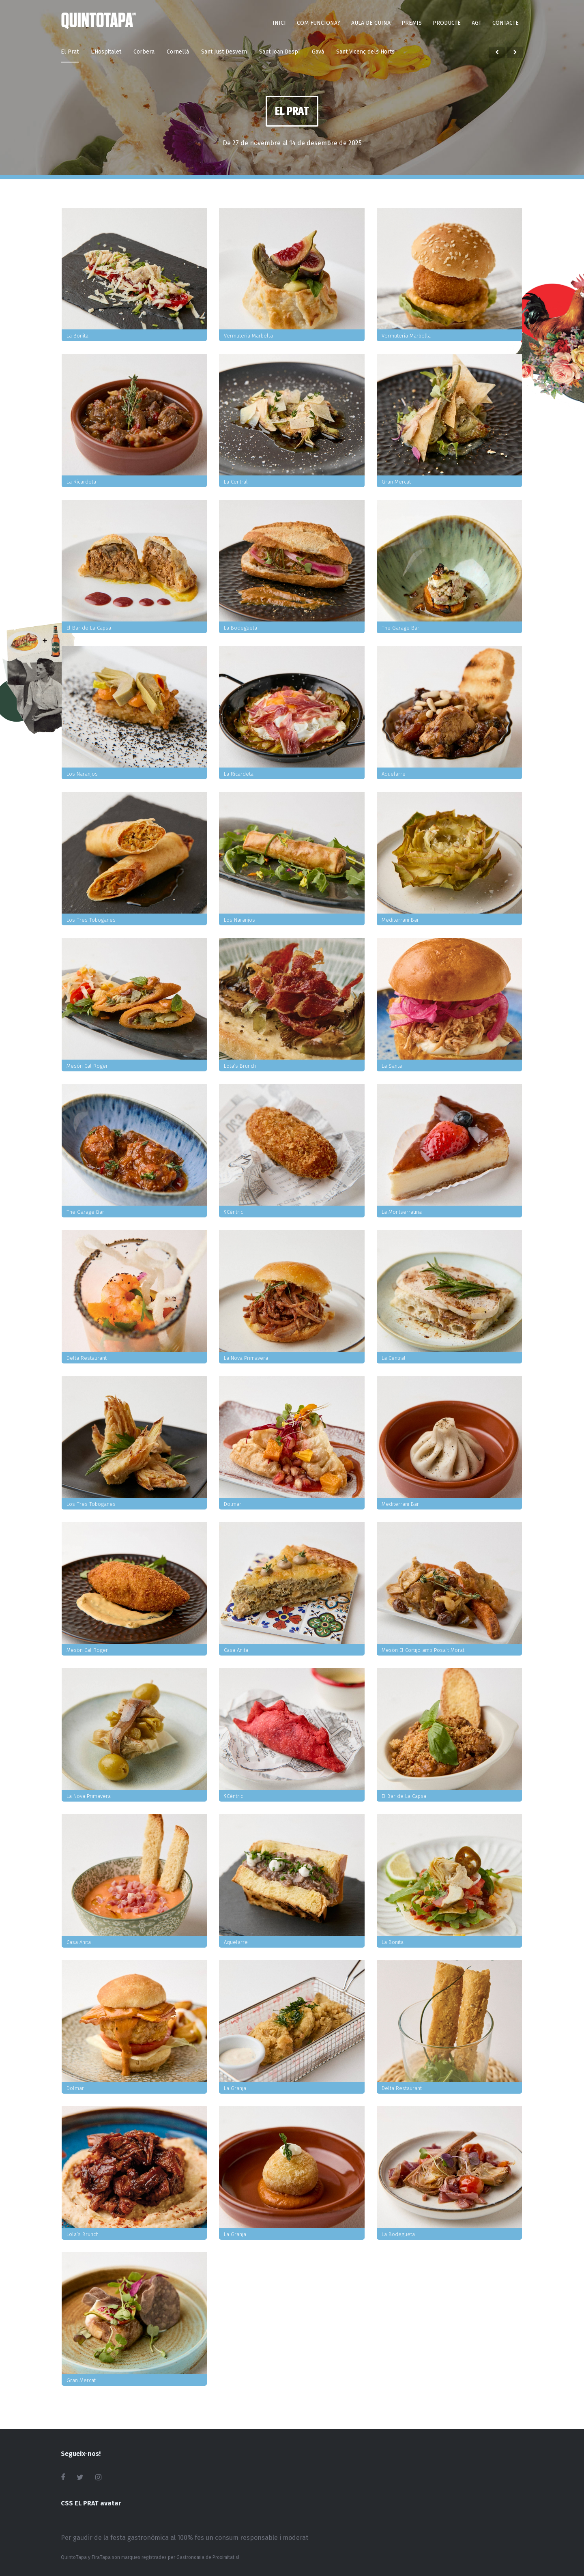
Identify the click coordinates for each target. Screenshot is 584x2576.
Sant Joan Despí (279, 51)
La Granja (235, 2088)
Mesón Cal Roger (87, 1066)
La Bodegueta (240, 628)
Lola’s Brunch (240, 1066)
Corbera (144, 51)
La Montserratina (402, 1212)
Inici (279, 22)
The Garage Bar (400, 628)
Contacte (505, 22)
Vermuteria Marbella (248, 336)
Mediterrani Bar (400, 920)
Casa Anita (236, 1650)
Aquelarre (394, 774)
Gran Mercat (396, 482)
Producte (447, 22)
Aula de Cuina (371, 22)
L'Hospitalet (106, 51)
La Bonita (77, 336)
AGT (476, 22)
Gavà (318, 51)
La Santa (392, 1066)
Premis (412, 22)
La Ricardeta (81, 482)
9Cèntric (233, 1212)
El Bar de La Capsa (89, 628)
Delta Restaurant (87, 1358)
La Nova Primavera (246, 1358)
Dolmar (232, 1504)
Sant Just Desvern (224, 51)
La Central (236, 482)
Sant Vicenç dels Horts (365, 51)
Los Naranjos (82, 774)
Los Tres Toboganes (91, 920)
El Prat (70, 51)
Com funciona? (318, 22)
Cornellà (178, 51)
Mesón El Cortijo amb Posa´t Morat (423, 1650)
